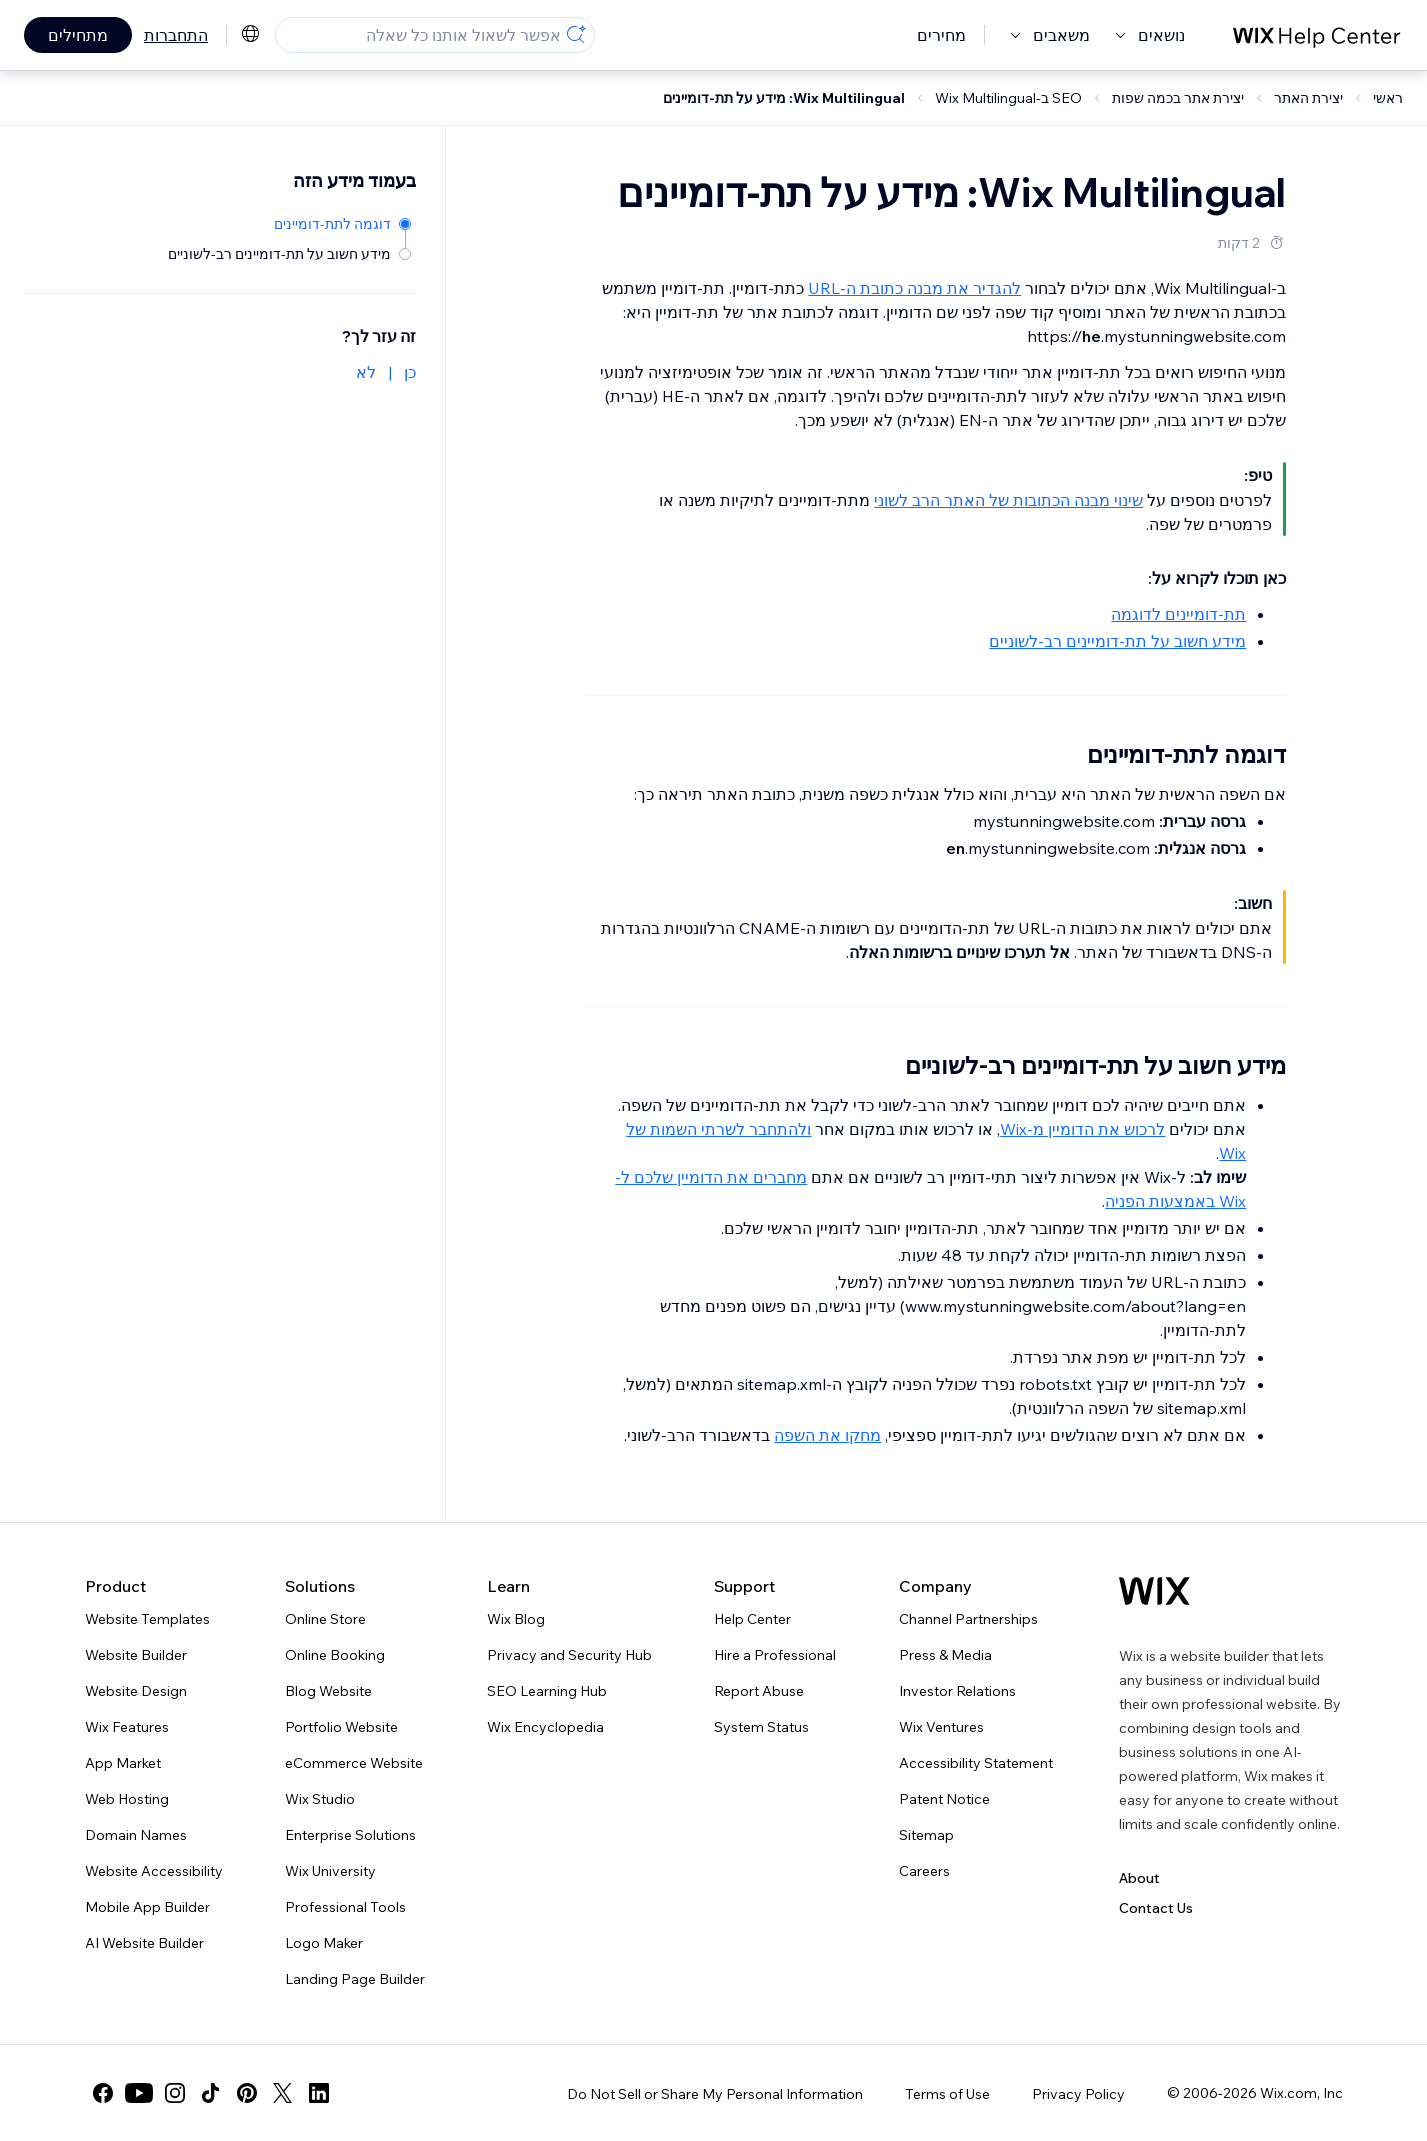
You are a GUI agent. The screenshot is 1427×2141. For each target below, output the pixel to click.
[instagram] (175, 2093)
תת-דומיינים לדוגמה (1178, 614)
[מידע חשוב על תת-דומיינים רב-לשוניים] (290, 252)
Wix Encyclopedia (545, 1727)
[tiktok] (211, 2093)
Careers (924, 1871)
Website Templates (147, 1619)
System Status (761, 1727)
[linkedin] (319, 2093)
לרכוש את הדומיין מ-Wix (1082, 1129)
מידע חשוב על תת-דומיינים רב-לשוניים (1117, 641)
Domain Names (136, 1835)
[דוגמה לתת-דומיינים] (290, 222)
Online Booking (335, 1655)
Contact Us (1156, 1908)
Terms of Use (947, 2094)
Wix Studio (320, 1799)
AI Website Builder (144, 1943)
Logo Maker (324, 1943)
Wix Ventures (941, 1727)
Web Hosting (127, 1799)
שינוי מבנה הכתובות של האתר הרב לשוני (1008, 500)
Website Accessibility (154, 1871)
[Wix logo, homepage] (1154, 1591)
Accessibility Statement (976, 1763)
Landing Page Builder (355, 1979)
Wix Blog (516, 1619)
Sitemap (926, 1835)
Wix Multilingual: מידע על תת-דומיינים (784, 98)
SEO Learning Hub (547, 1691)
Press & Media (945, 1655)
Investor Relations (957, 1691)
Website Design (136, 1691)
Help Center (752, 1619)
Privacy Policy (1078, 2094)
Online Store (325, 1619)
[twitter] (283, 2093)
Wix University (330, 1871)
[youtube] (139, 2093)
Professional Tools (345, 1907)
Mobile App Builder (147, 1907)
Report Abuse (759, 1691)
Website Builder (136, 1655)
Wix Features (127, 1727)
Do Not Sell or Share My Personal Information (715, 2094)
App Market (123, 1763)
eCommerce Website (354, 1763)
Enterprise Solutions (350, 1835)
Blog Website (328, 1691)
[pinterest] (247, 2093)
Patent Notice (944, 1799)
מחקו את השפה (827, 1435)
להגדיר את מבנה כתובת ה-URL (914, 288)
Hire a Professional (775, 1655)
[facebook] (103, 2093)
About (1139, 1878)
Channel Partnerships (968, 1619)
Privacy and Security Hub (569, 1655)
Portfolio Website (341, 1727)
